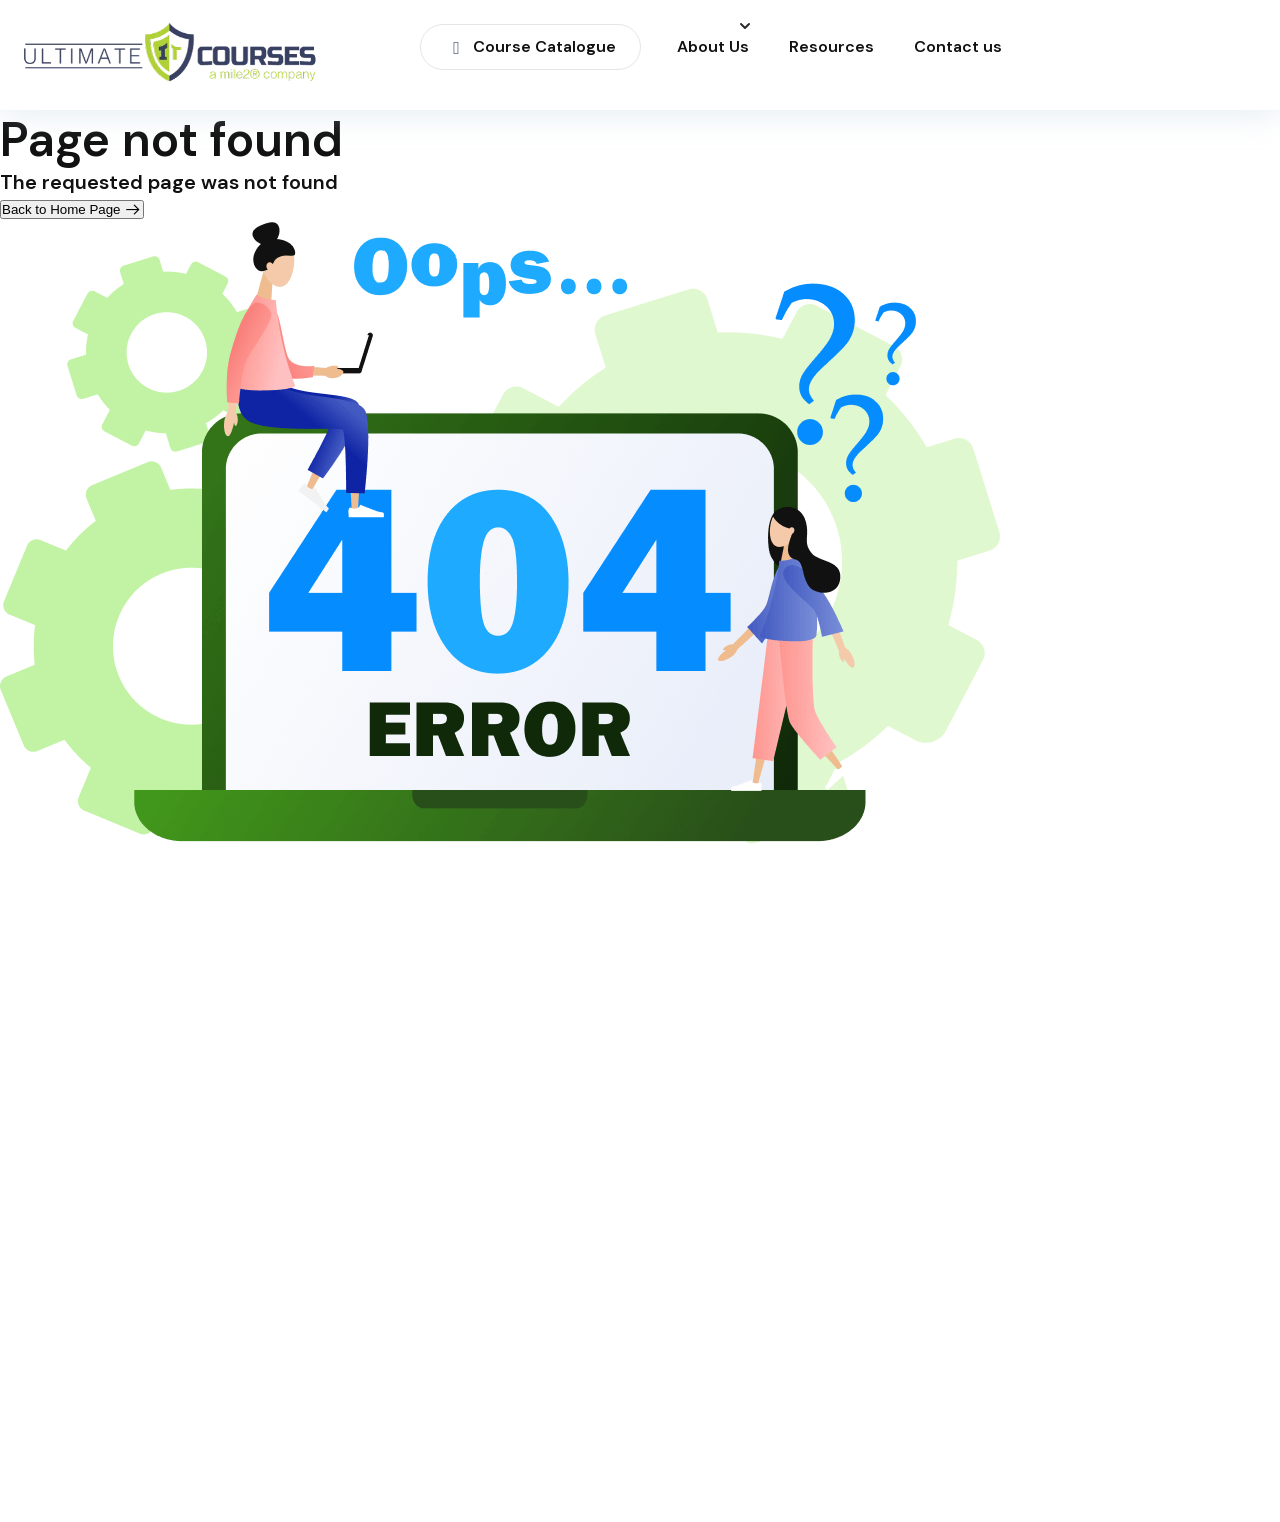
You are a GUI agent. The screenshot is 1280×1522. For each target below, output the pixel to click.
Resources (831, 47)
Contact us (958, 47)
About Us (713, 47)
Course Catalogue (530, 46)
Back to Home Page (72, 209)
